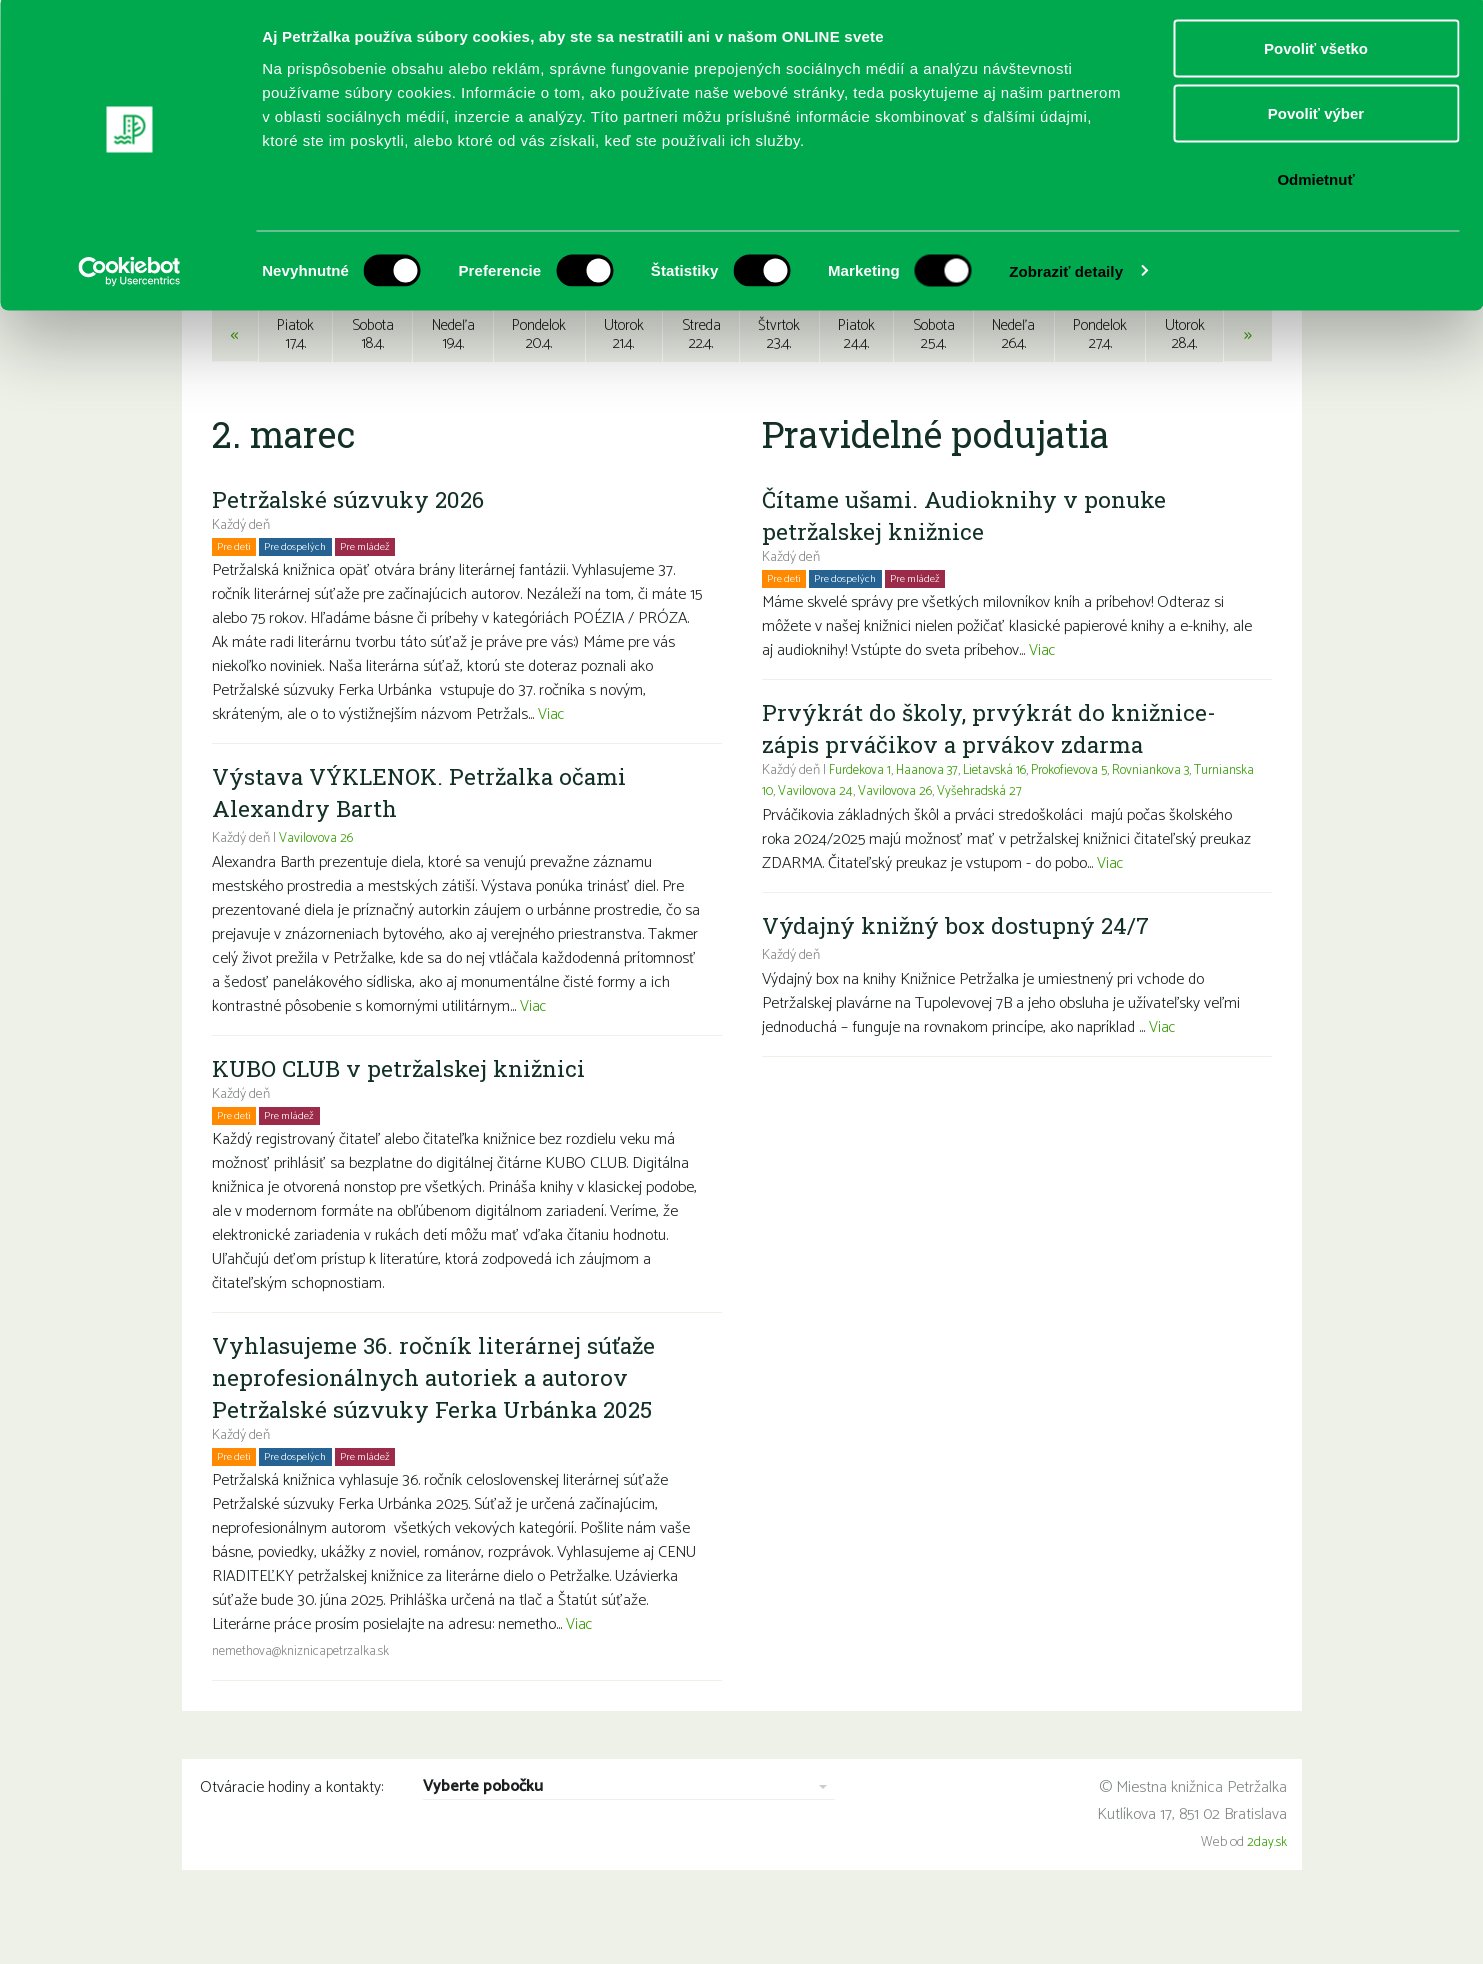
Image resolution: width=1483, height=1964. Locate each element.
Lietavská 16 (1004, 816)
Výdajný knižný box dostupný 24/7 (963, 971)
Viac (552, 760)
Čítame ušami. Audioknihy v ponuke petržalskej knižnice (971, 561)
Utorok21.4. (624, 379)
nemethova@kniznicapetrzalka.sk (305, 1697)
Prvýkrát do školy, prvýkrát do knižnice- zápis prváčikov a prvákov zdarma (994, 774)
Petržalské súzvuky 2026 (353, 545)
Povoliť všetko (1316, 52)
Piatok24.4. (856, 379)
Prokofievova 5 (1082, 816)
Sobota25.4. (933, 379)
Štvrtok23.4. (779, 379)
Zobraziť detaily (1066, 275)
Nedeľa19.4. (451, 379)
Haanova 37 (933, 816)
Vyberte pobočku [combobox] (483, 1834)
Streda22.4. (701, 379)
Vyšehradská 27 (1052, 837)
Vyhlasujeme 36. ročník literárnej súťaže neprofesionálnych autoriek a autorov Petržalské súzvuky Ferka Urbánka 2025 (442, 1423)
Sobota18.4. (369, 379)
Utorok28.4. (1187, 379)
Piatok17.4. (292, 379)
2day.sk (1267, 1888)
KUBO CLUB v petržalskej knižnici (406, 1114)
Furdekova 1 (862, 816)
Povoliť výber (1316, 118)
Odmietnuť (1315, 183)
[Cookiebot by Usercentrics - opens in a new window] (129, 276)
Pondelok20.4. (538, 379)
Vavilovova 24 (883, 837)
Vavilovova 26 (317, 884)
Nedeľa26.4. (1014, 379)
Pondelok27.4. (1102, 379)
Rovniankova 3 (1169, 816)
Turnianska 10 (801, 837)
